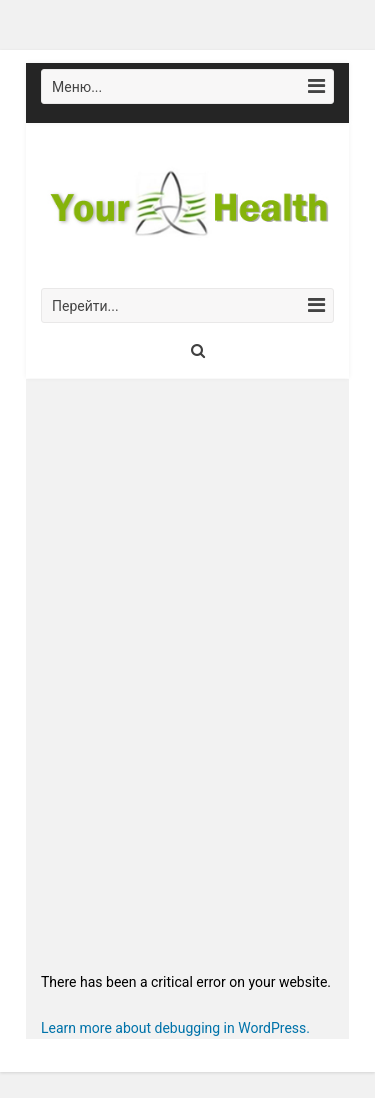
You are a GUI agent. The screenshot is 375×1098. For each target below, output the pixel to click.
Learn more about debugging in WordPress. (175, 1028)
